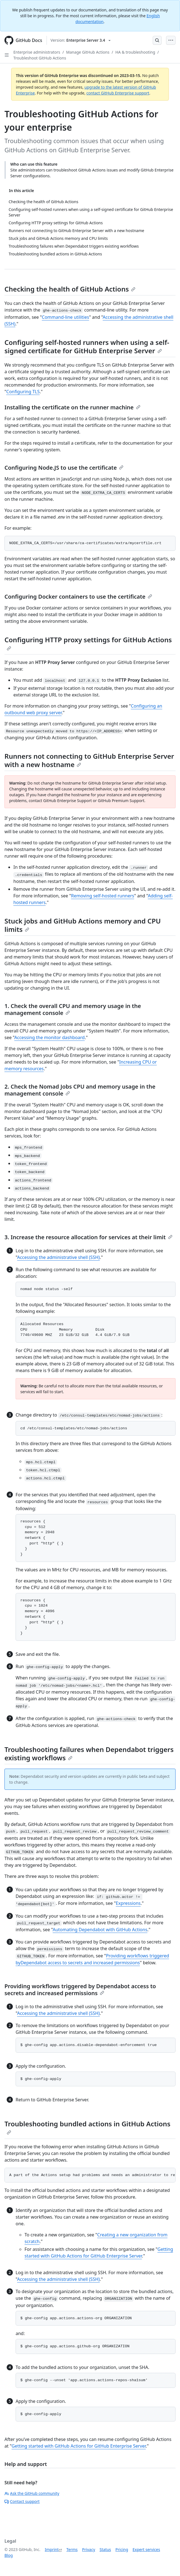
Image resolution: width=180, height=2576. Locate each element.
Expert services (146, 2549)
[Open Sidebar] (6, 55)
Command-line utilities (65, 317)
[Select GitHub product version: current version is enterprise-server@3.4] (80, 40)
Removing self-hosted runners (102, 896)
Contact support (22, 2501)
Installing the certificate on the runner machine (72, 407)
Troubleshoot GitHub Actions (39, 58)
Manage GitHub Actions (88, 52)
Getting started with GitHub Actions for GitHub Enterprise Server (78, 2446)
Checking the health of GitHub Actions (69, 288)
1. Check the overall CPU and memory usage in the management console (72, 1009)
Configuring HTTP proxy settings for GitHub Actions (88, 643)
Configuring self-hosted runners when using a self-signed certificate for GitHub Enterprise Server (86, 346)
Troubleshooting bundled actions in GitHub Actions (87, 2127)
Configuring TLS (23, 392)
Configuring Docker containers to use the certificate (78, 596)
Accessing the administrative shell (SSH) (58, 1257)
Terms (71, 2549)
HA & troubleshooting (135, 52)
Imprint (52, 2549)
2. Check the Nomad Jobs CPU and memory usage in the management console (79, 1090)
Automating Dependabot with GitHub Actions (100, 1930)
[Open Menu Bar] (171, 40)
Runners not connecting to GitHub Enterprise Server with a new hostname (89, 760)
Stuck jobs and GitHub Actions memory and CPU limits (82, 925)
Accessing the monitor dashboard (49, 1037)
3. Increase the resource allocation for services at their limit (88, 1237)
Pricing (121, 2549)
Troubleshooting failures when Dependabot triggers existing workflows (89, 1753)
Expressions (128, 1903)
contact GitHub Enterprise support (117, 93)
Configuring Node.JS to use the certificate (63, 467)
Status (105, 2549)
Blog (8, 2555)
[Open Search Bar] (157, 40)
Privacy (88, 2549)
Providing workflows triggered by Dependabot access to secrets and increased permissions (80, 1989)
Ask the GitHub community (31, 2493)
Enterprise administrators (36, 52)
